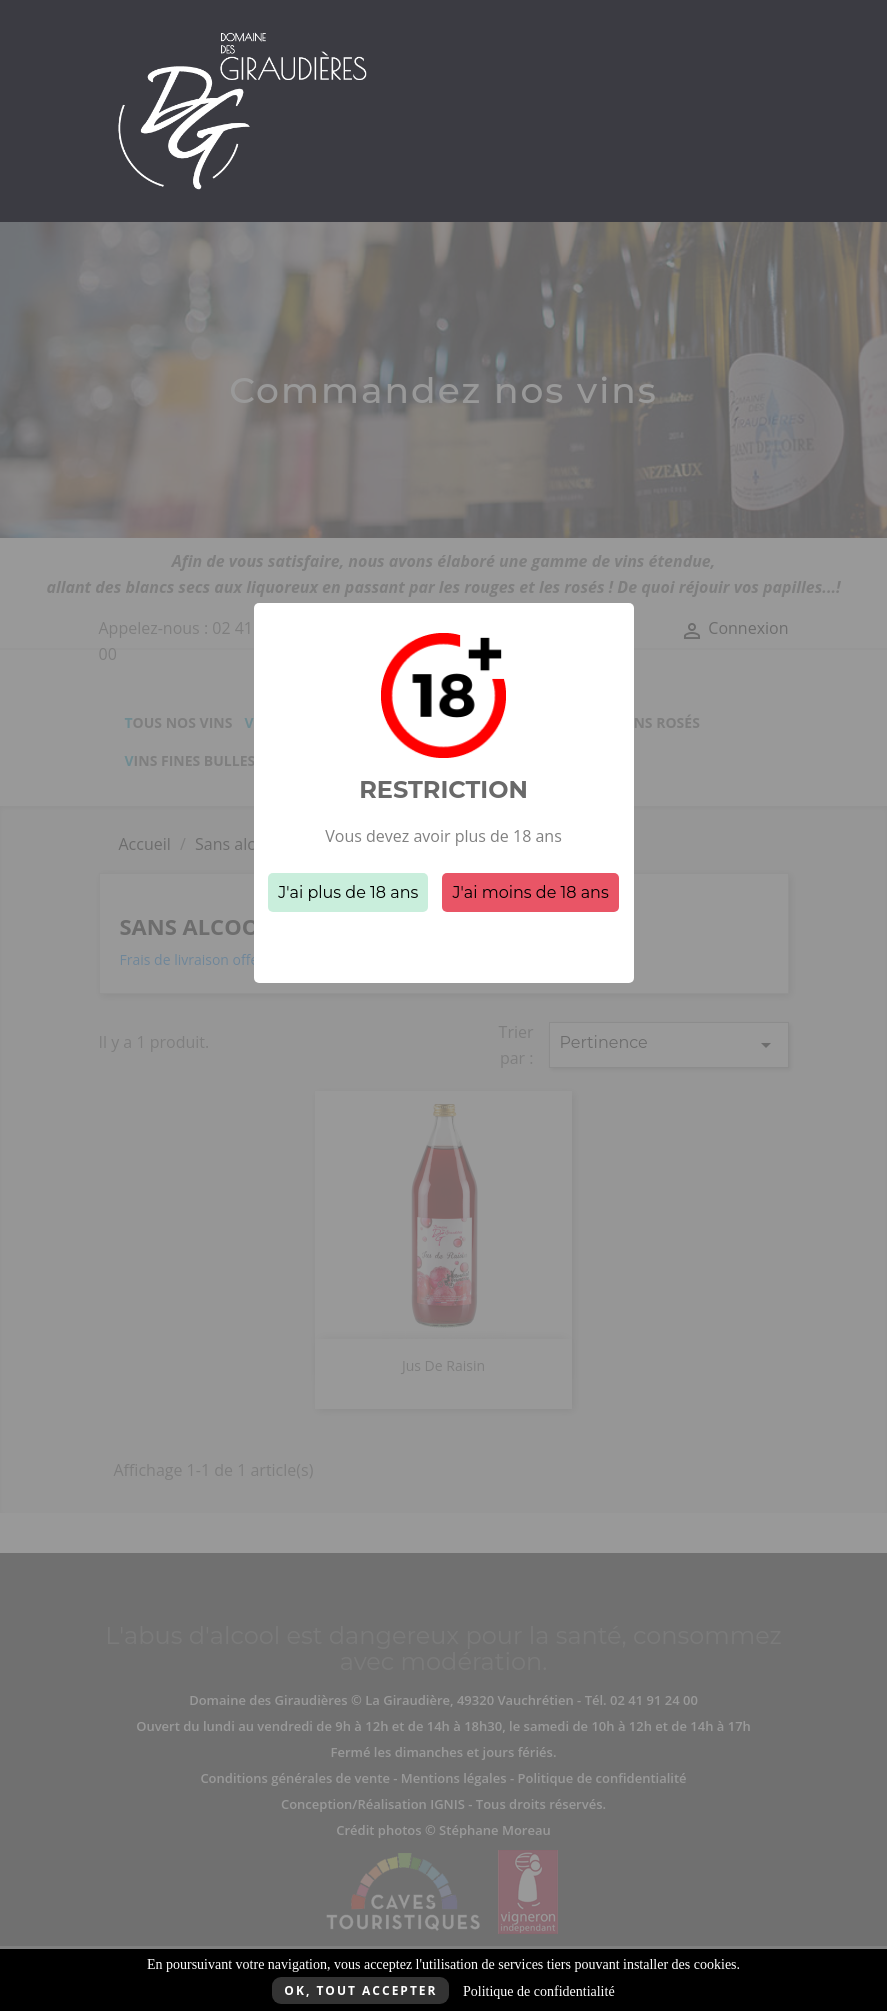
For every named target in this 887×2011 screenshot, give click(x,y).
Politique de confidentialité (539, 1991)
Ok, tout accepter (360, 1990)
